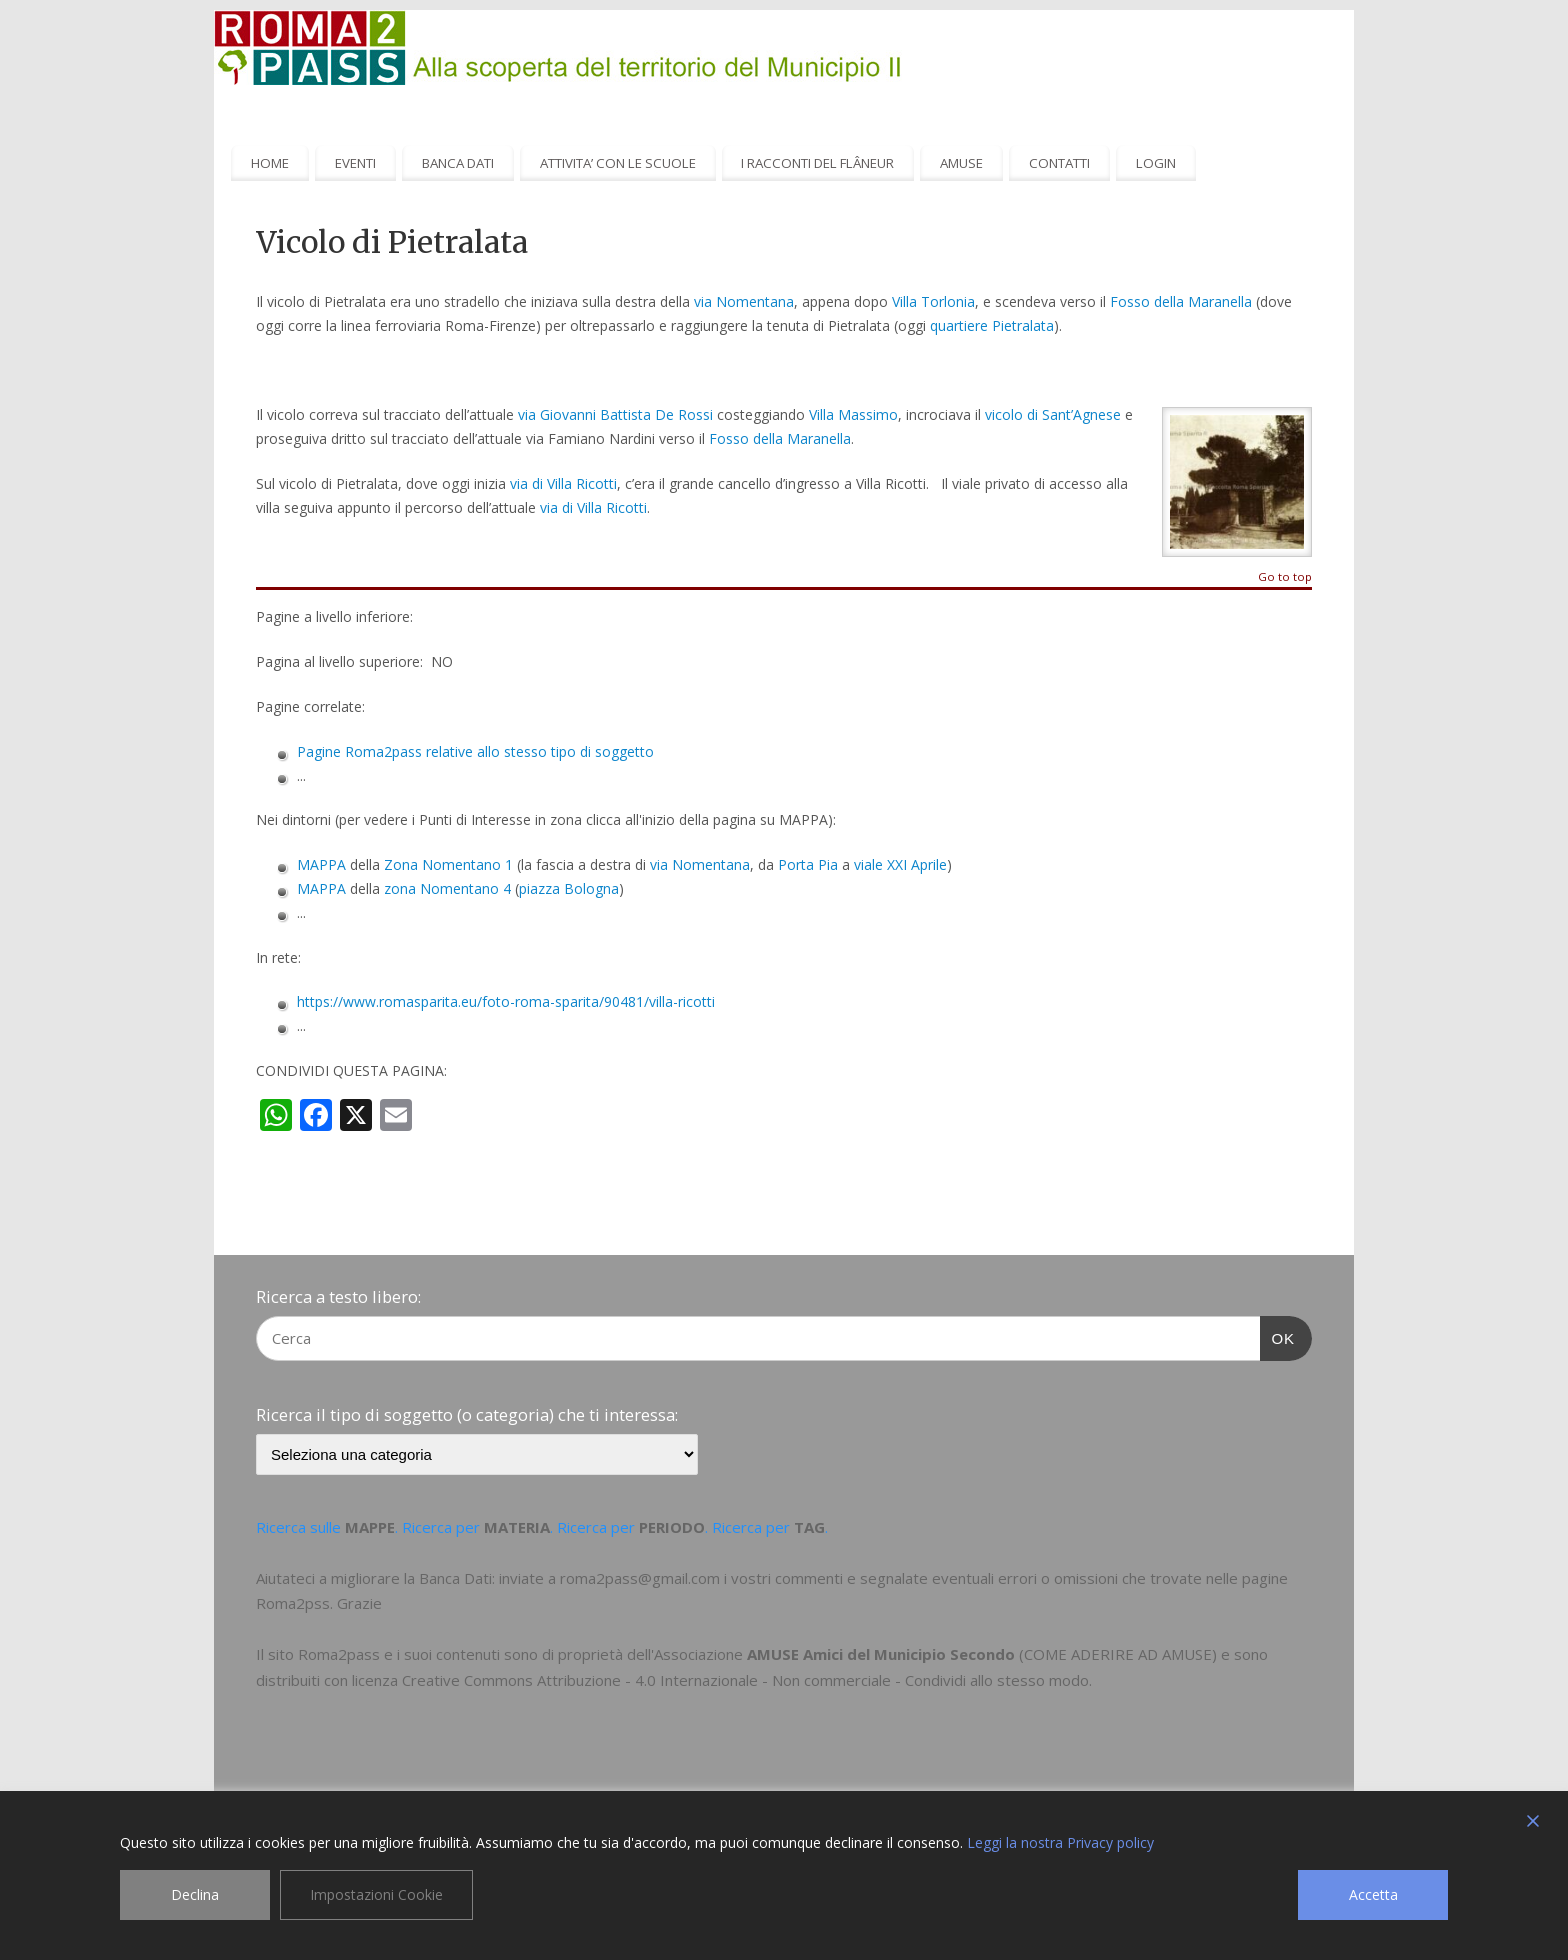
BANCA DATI (458, 163)
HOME (270, 163)
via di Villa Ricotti (563, 483)
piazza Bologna (569, 888)
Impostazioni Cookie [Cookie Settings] (376, 1894)
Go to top (1285, 577)
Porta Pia (808, 864)
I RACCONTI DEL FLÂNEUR (817, 163)
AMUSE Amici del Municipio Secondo (881, 1654)
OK (1278, 1336)
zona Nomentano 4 (447, 888)
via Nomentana (744, 301)
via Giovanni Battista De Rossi (615, 414)
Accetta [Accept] (1373, 1894)
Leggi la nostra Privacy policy (1060, 1842)
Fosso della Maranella (1181, 301)
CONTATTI (1059, 163)
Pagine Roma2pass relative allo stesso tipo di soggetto (475, 751)
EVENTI (355, 163)
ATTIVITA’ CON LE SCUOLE (618, 163)
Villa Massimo (853, 414)
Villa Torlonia (933, 301)
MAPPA (321, 864)
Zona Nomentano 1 (448, 864)
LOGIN (1156, 163)
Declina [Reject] (195, 1894)
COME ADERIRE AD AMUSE (1118, 1654)
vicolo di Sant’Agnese (1053, 414)
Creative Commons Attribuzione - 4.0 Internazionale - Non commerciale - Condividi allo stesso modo (745, 1680)
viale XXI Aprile (900, 864)
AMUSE (961, 163)
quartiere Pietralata (992, 325)
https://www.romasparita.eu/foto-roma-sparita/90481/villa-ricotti (506, 1001)
